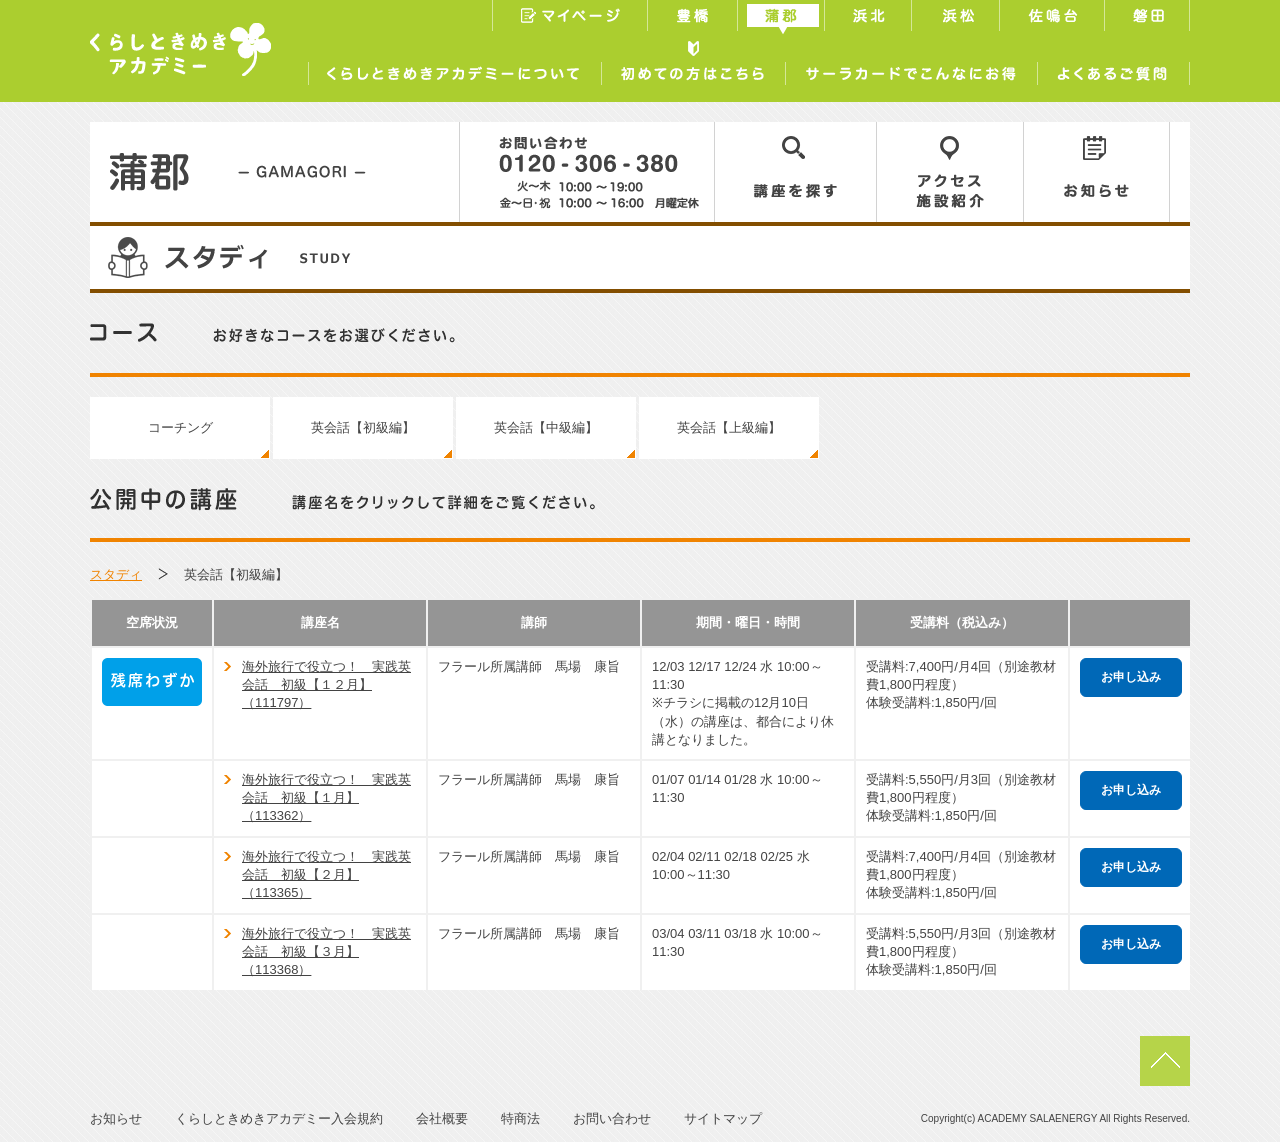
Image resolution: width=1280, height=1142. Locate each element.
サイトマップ (723, 1118)
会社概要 (442, 1118)
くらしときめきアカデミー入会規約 (279, 1118)
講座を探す (796, 172)
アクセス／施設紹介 (950, 172)
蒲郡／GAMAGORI (275, 172)
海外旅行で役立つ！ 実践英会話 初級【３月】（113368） (326, 951)
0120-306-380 (587, 172)
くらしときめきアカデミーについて (454, 69)
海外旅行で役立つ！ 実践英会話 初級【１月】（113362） (326, 797)
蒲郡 (783, 18)
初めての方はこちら (693, 69)
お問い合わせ (612, 1118)
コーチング (180, 427)
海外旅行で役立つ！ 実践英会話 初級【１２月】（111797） (326, 684)
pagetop (1165, 1061)
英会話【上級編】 (729, 427)
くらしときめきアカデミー (180, 49)
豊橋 (695, 18)
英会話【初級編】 (363, 427)
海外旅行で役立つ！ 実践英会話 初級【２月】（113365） (326, 874)
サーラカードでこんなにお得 (911, 69)
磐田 (1149, 18)
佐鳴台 (1054, 18)
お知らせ (1097, 172)
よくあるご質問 (1113, 69)
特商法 (520, 1118)
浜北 (870, 18)
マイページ (570, 18)
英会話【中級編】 (546, 427)
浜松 (958, 18)
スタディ (116, 574)
